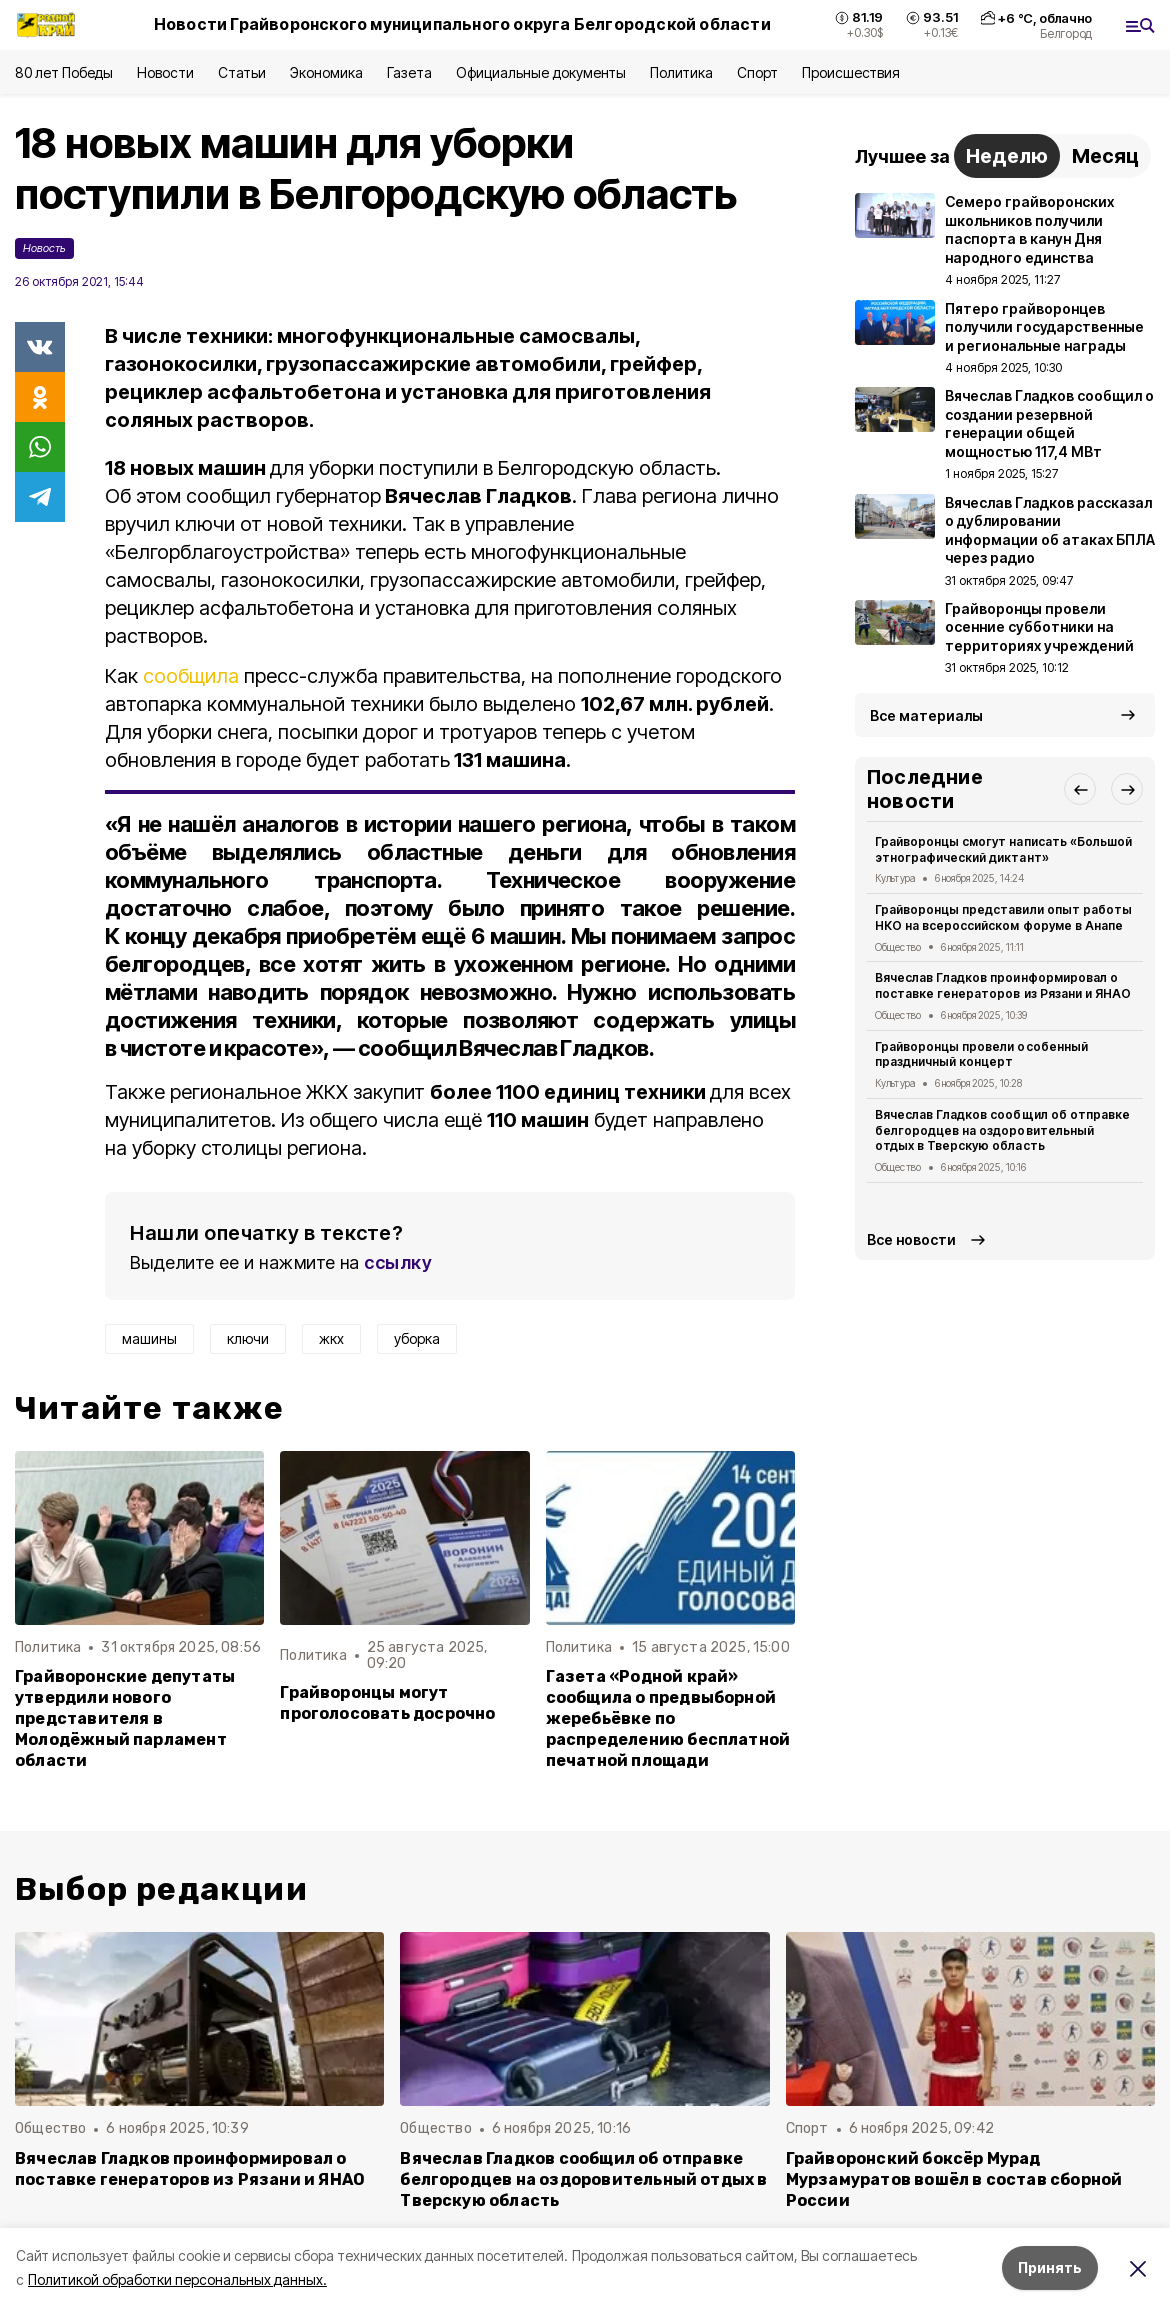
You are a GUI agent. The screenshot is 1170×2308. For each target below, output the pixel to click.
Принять (1050, 2267)
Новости (165, 72)
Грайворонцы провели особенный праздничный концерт (981, 1054)
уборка (417, 1338)
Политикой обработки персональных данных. (177, 2279)
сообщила (191, 676)
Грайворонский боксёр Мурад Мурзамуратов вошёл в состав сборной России (954, 2179)
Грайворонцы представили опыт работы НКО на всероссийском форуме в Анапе (1003, 917)
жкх (331, 1338)
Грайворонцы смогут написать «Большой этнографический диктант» (1003, 849)
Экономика (326, 72)
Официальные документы (541, 72)
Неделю (1007, 156)
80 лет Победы (64, 72)
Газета (409, 72)
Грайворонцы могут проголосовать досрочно (387, 1703)
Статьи (242, 72)
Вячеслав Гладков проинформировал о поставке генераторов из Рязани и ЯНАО (1003, 985)
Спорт (757, 72)
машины (149, 1338)
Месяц (1105, 156)
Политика (681, 72)
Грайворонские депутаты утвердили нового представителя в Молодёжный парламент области (125, 1718)
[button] (1080, 789)
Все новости (911, 1239)
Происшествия (851, 72)
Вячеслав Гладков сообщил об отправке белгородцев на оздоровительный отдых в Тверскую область (1002, 1130)
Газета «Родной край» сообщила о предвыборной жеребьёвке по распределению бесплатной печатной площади (668, 1718)
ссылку (398, 1262)
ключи (248, 1338)
